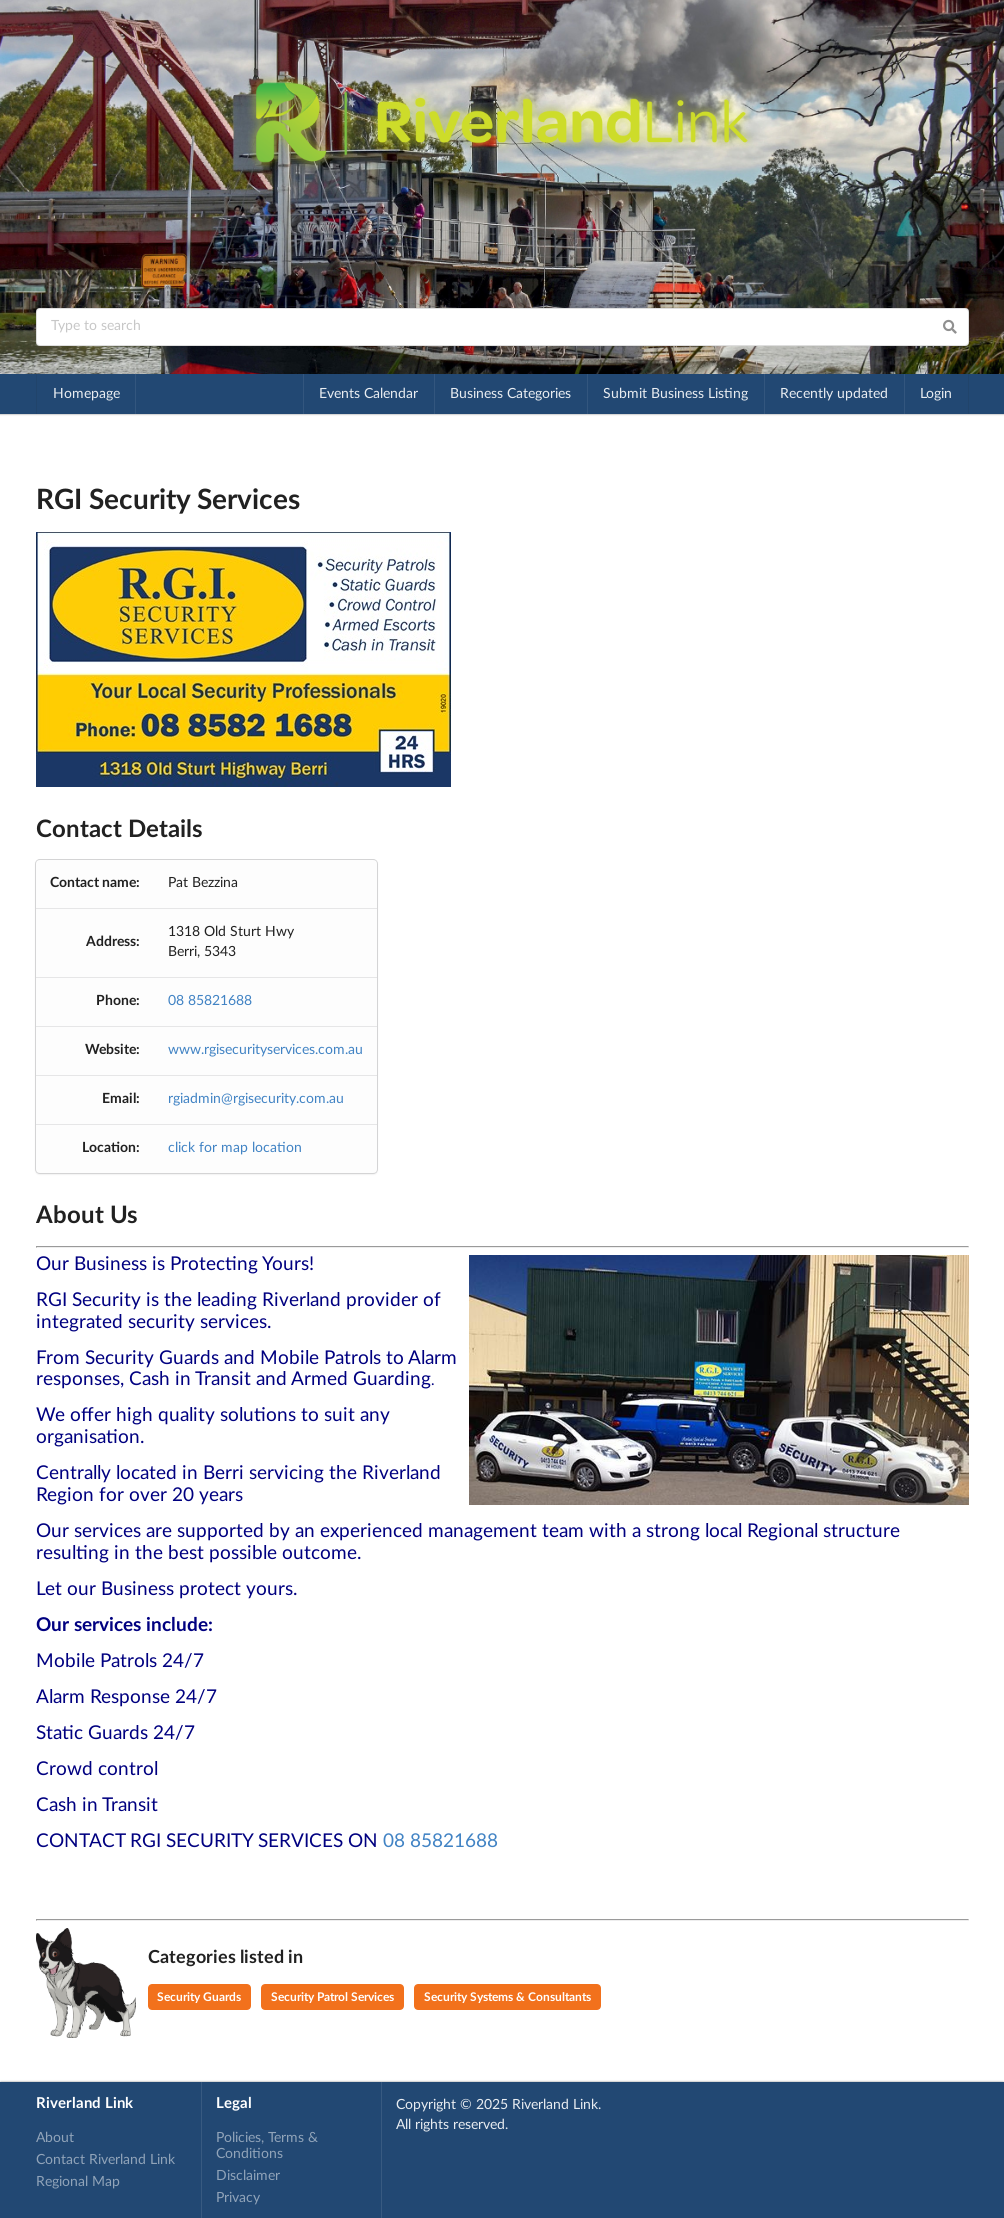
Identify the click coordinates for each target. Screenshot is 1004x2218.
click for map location (235, 1148)
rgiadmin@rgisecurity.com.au (256, 1099)
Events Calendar (368, 394)
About (55, 2138)
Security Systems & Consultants (507, 1997)
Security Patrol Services (332, 1997)
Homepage (86, 394)
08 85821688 (210, 1001)
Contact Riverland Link (105, 2160)
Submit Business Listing (675, 394)
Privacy (238, 2198)
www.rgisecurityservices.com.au (265, 1050)
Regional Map (78, 2182)
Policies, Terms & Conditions (267, 2146)
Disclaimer (248, 2176)
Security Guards (199, 1997)
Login (936, 394)
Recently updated (834, 394)
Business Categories (510, 394)
